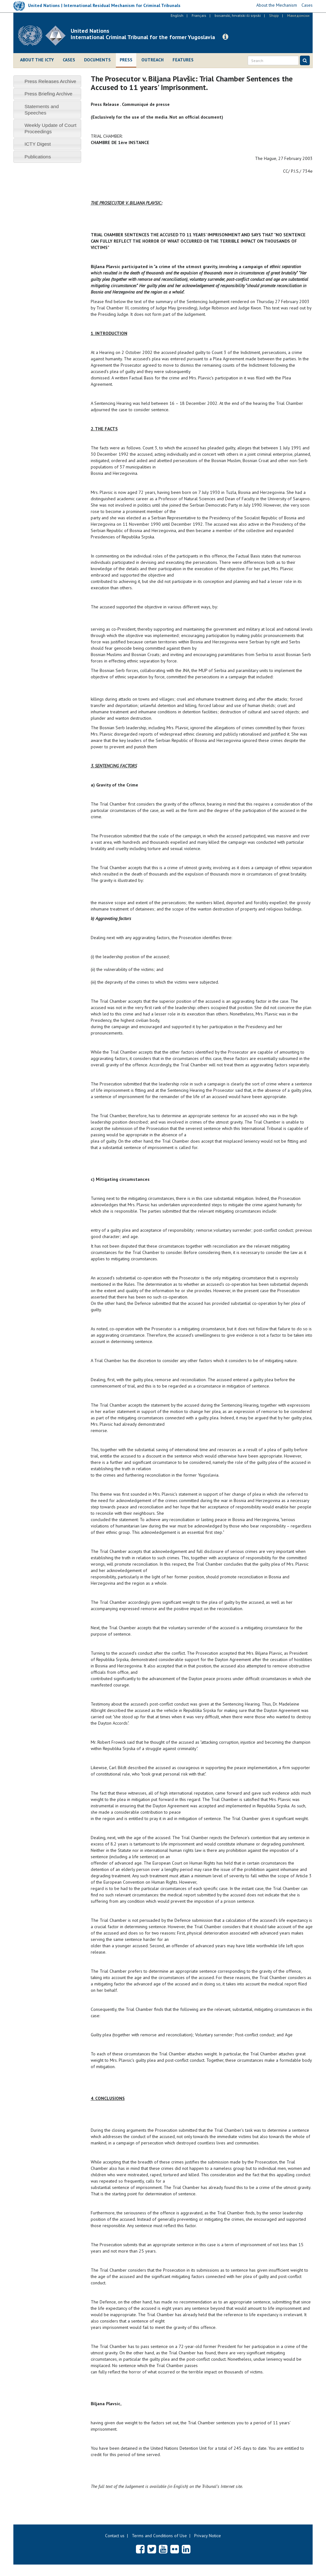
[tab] (47, 81)
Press (126, 60)
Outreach (152, 60)
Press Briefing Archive (49, 93)
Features (183, 60)
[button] (225, 37)
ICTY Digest (38, 144)
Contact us (114, 2535)
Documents (97, 60)
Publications (38, 156)
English (177, 15)
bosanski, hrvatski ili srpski (238, 15)
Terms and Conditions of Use (159, 2535)
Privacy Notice (207, 2535)
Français (199, 15)
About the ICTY (37, 60)
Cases (69, 60)
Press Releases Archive (50, 81)
